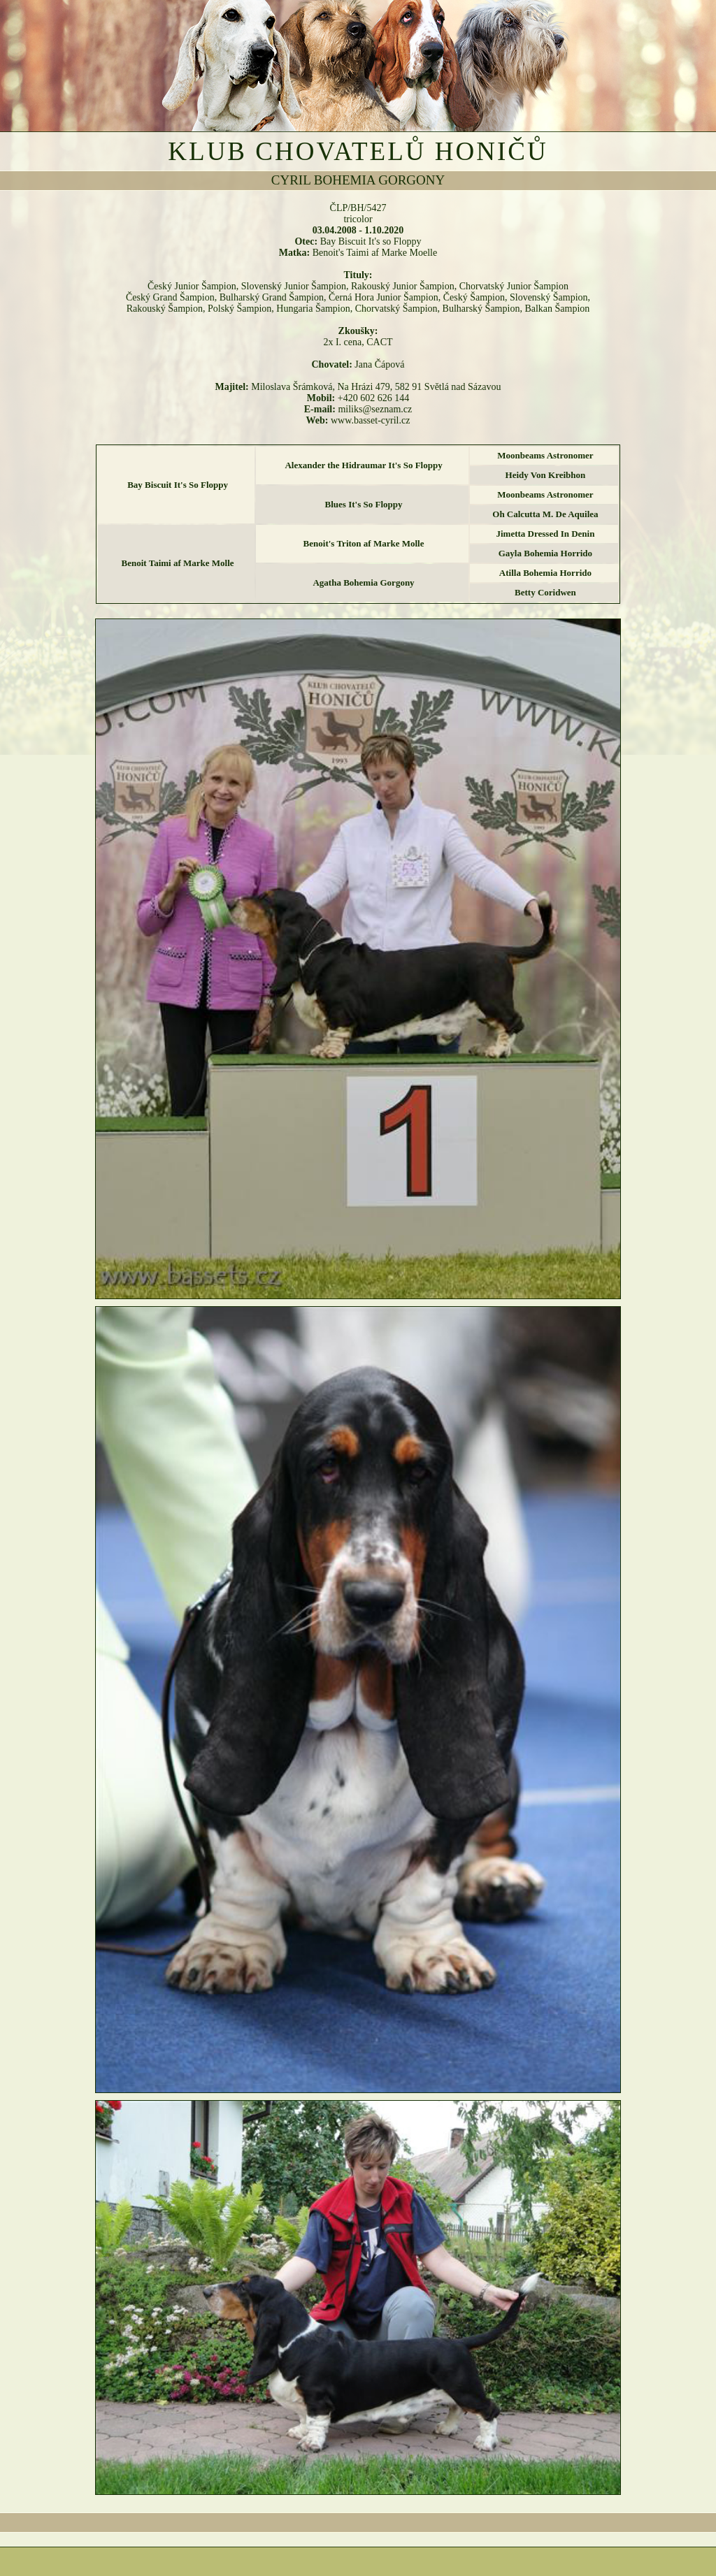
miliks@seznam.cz (375, 409)
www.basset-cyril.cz (370, 420)
